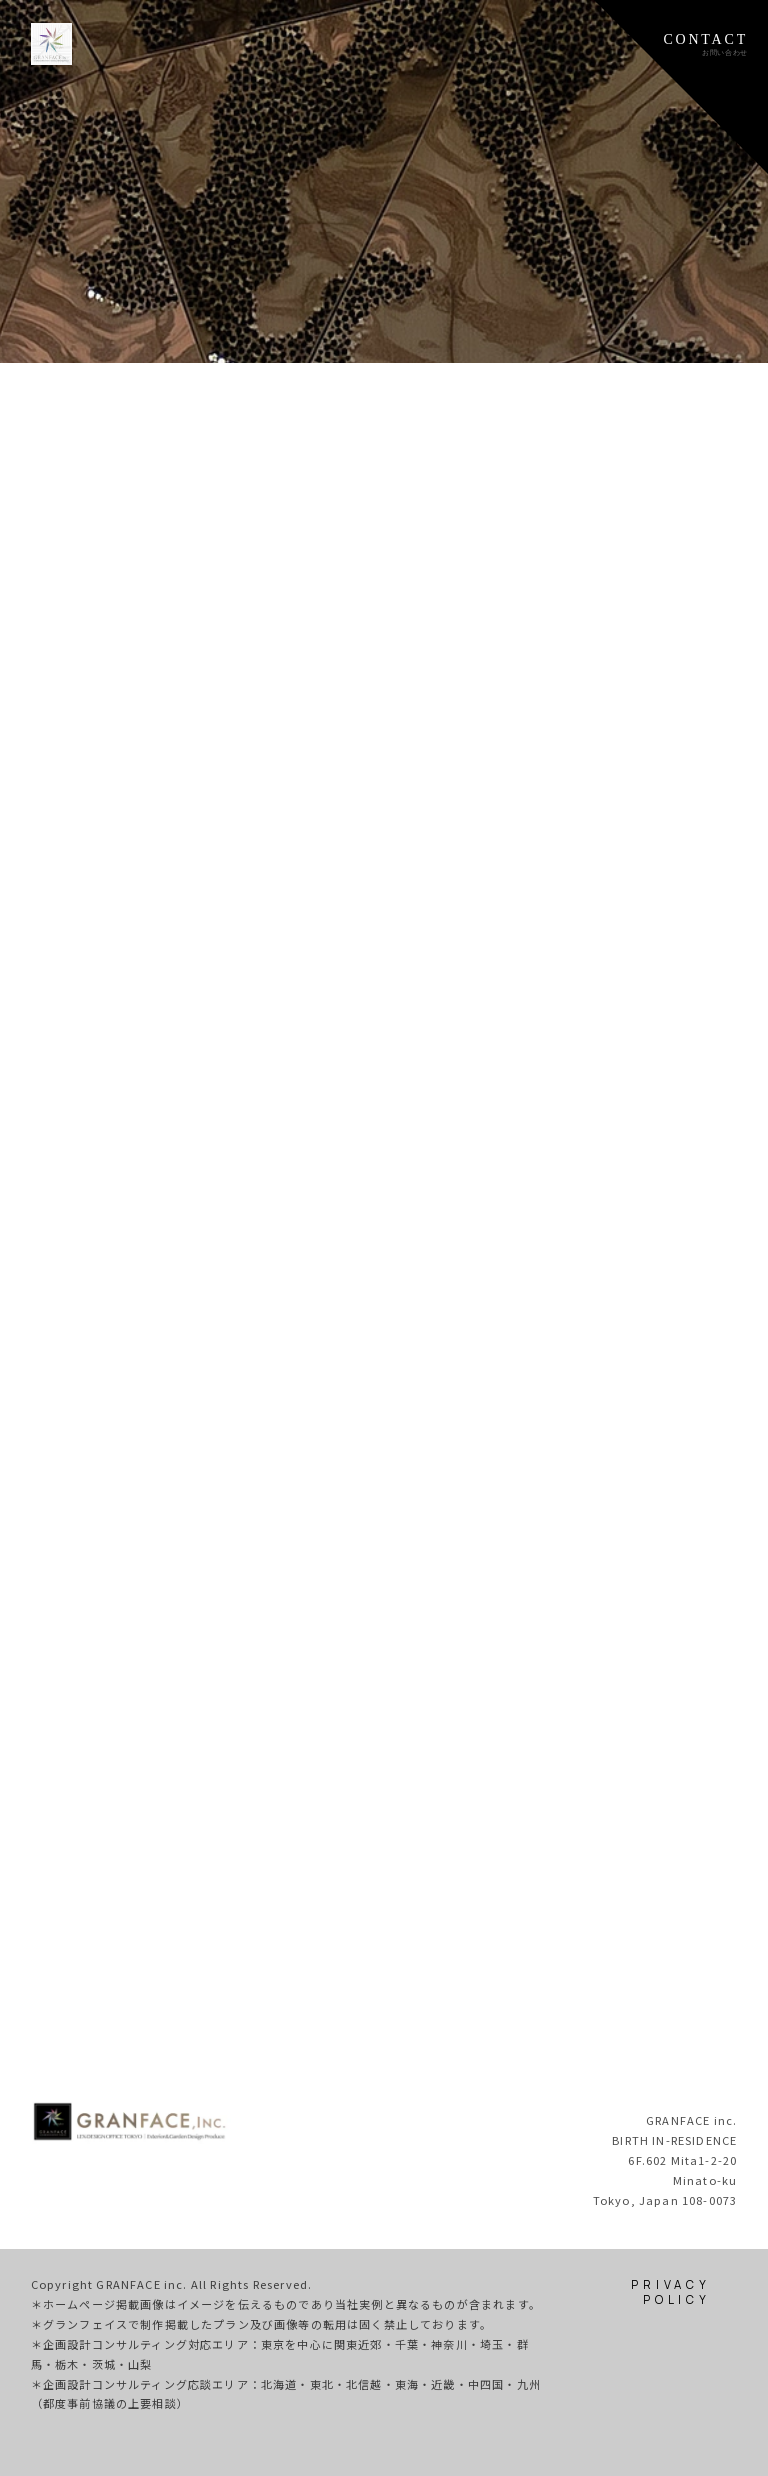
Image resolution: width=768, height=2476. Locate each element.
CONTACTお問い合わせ (705, 44)
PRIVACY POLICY (671, 2292)
